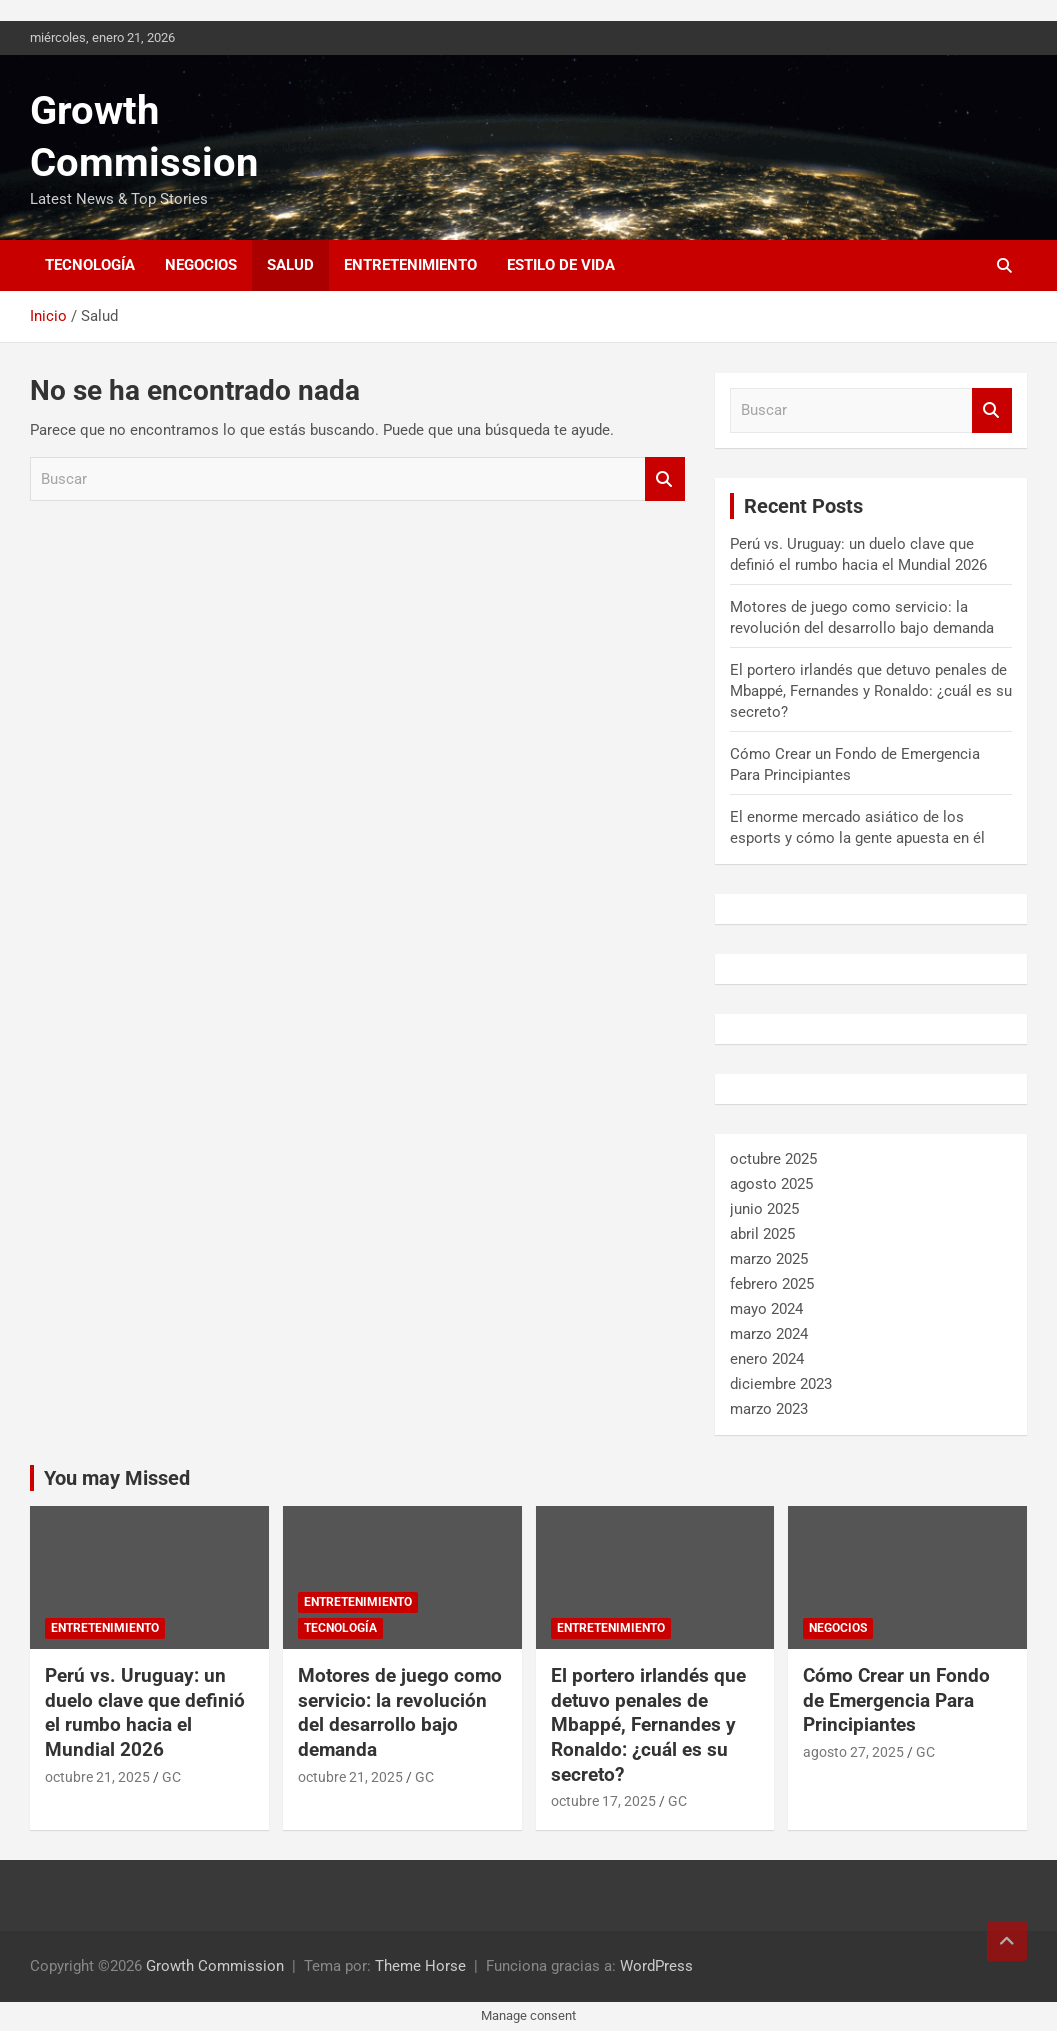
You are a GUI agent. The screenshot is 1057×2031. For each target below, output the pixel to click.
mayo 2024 (766, 1309)
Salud (290, 265)
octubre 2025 (773, 1159)
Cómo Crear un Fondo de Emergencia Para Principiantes (896, 1700)
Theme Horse (420, 1966)
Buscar (665, 479)
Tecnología (90, 265)
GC (171, 1777)
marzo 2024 (769, 1334)
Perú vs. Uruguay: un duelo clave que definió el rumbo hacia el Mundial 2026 (145, 1712)
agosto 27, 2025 (853, 1752)
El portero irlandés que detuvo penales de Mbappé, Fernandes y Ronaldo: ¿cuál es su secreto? (871, 691)
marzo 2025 (769, 1259)
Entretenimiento (410, 265)
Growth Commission (215, 1966)
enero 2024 (767, 1359)
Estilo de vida (561, 265)
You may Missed (117, 1478)
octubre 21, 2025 (97, 1777)
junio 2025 (764, 1209)
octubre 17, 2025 (603, 1801)
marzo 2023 (769, 1409)
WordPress (656, 1966)
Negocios (201, 265)
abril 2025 (762, 1234)
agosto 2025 (771, 1184)
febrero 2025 (772, 1284)
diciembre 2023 (781, 1384)
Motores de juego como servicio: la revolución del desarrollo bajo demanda (400, 1712)
